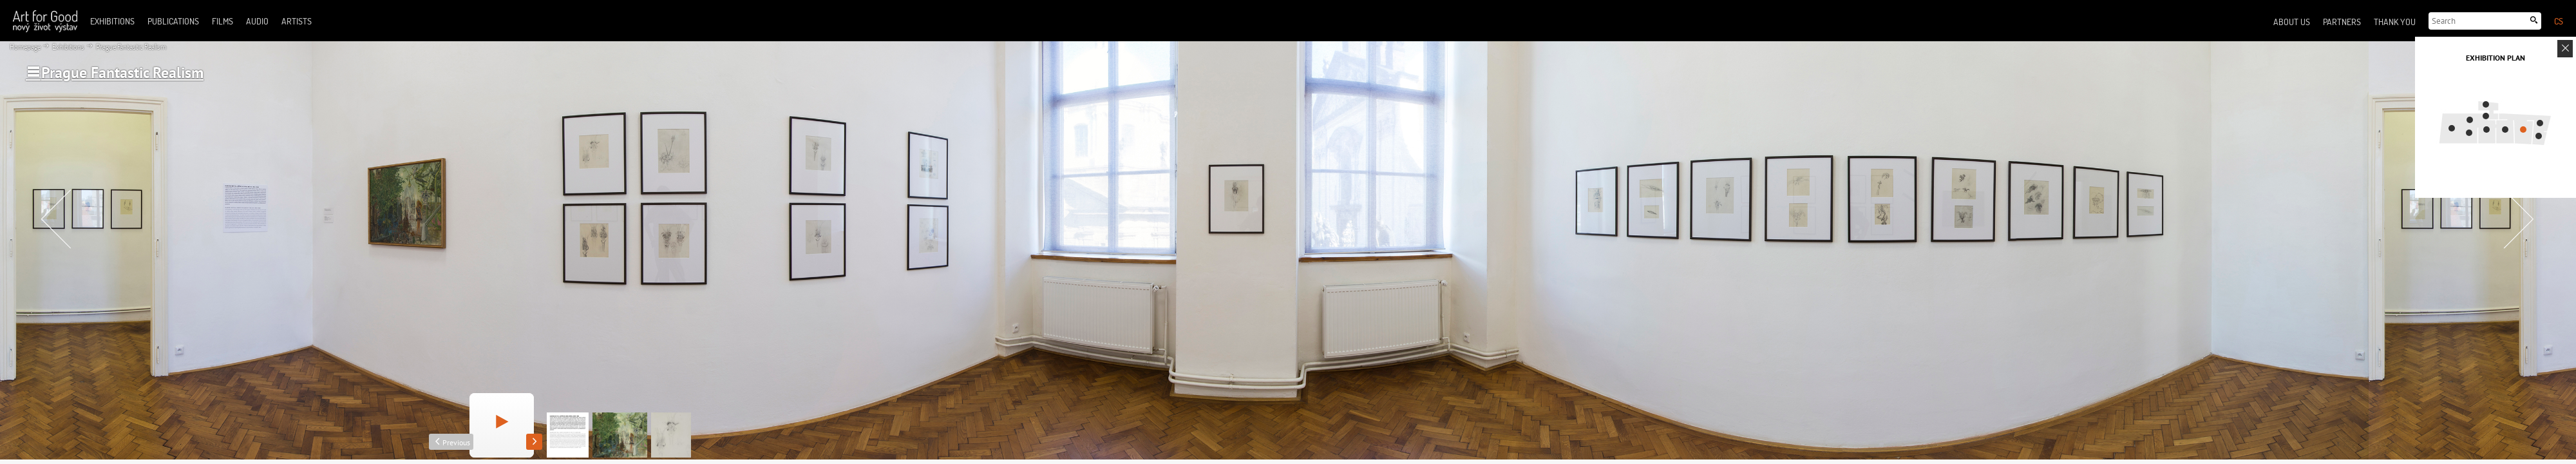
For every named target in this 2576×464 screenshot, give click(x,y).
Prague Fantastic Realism (130, 47)
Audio (257, 20)
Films (222, 20)
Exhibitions (67, 47)
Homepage (25, 47)
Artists (296, 20)
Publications (173, 20)
